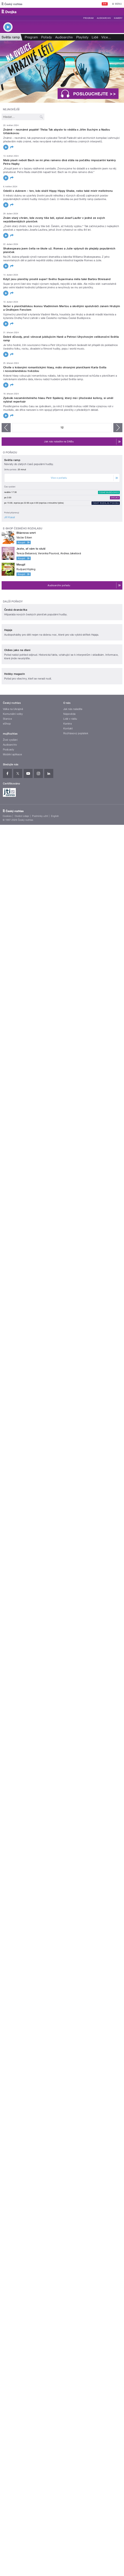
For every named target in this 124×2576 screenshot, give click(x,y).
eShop (7, 1857)
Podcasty (8, 1883)
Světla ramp (12, 1333)
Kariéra (67, 1857)
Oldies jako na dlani (17, 1718)
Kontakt (68, 1862)
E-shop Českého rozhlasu (22, 1401)
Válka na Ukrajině (13, 1842)
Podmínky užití (40, 1950)
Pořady (46, 37)
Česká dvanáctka (15, 1548)
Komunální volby (13, 1847)
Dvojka (115, 1371)
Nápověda (69, 1847)
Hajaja (8, 1633)
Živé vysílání (10, 1873)
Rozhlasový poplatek (75, 1867)
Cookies (7, 1950)
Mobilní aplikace (12, 1888)
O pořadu (10, 1260)
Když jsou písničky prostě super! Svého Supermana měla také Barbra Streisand (56, 763)
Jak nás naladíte (73, 1842)
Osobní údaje (22, 1950)
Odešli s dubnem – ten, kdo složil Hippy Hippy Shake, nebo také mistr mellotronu (58, 433)
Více (106, 37)
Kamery (118, 18)
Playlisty (82, 37)
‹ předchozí (6, 1235)
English (55, 1950)
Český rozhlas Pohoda (106, 1376)
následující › (117, 1235)
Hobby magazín (14, 1807)
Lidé (95, 37)
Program (88, 18)
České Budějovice (109, 1365)
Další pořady (13, 1474)
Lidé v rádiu (70, 1852)
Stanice (7, 1852)
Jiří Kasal (9, 1390)
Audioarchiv (104, 18)
